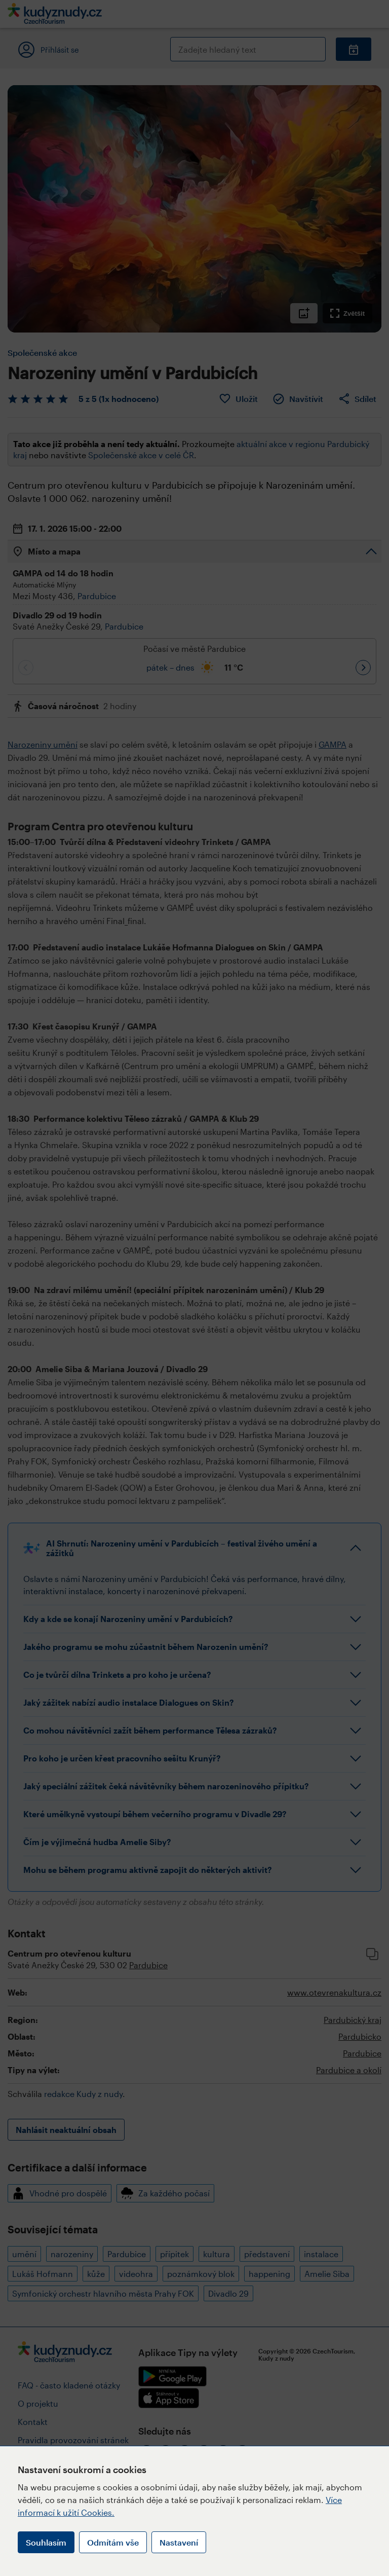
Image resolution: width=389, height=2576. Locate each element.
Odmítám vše (113, 2542)
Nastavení (179, 2542)
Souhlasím (46, 2542)
